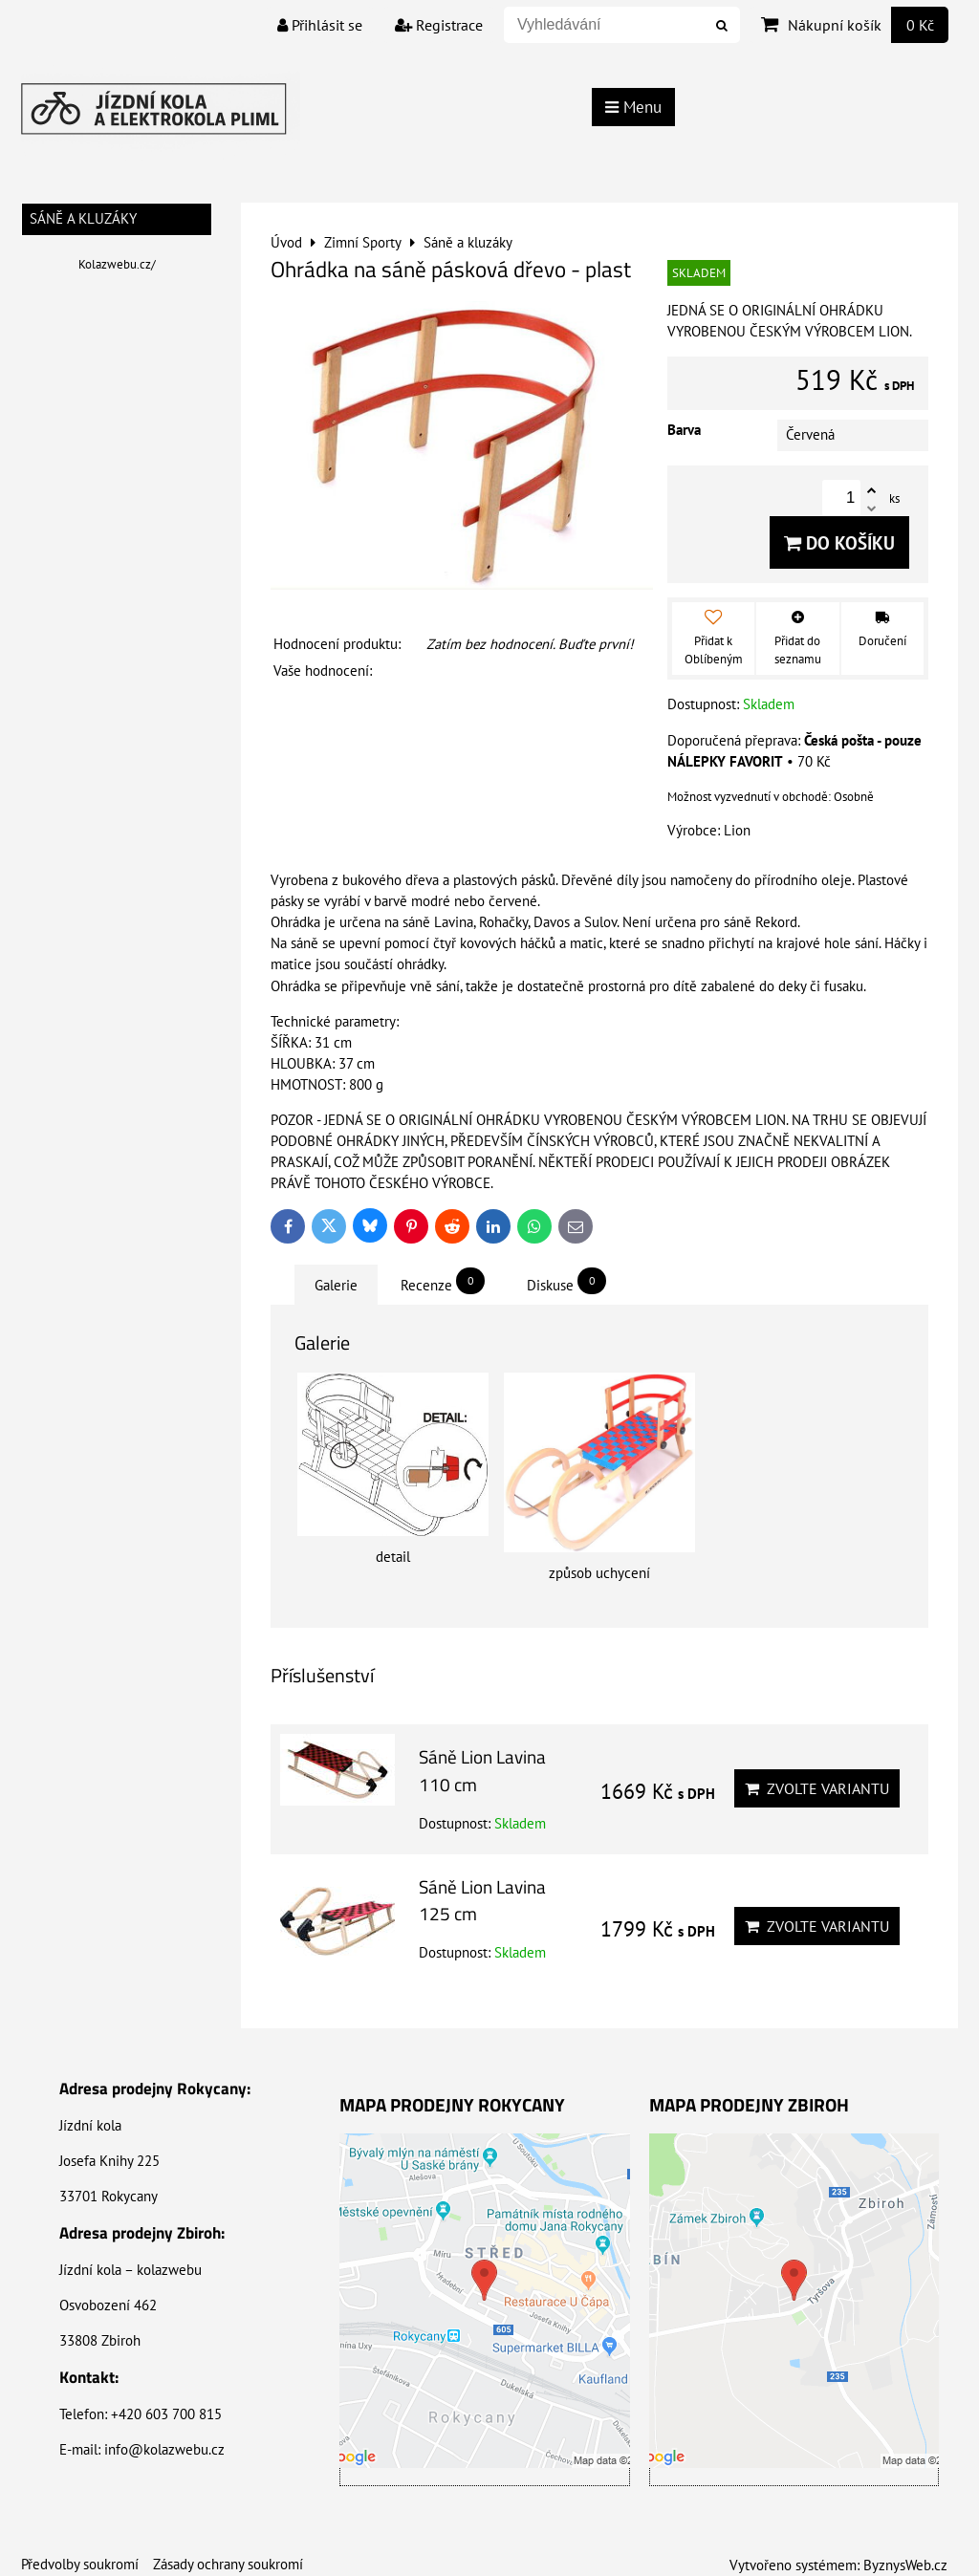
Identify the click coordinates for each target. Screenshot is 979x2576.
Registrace (439, 24)
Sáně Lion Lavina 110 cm (482, 1770)
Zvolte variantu (817, 1788)
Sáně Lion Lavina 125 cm (482, 1900)
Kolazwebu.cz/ (117, 264)
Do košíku (839, 542)
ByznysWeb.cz (905, 2565)
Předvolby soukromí (80, 2564)
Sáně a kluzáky (83, 218)
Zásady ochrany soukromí (228, 2564)
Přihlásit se (319, 24)
